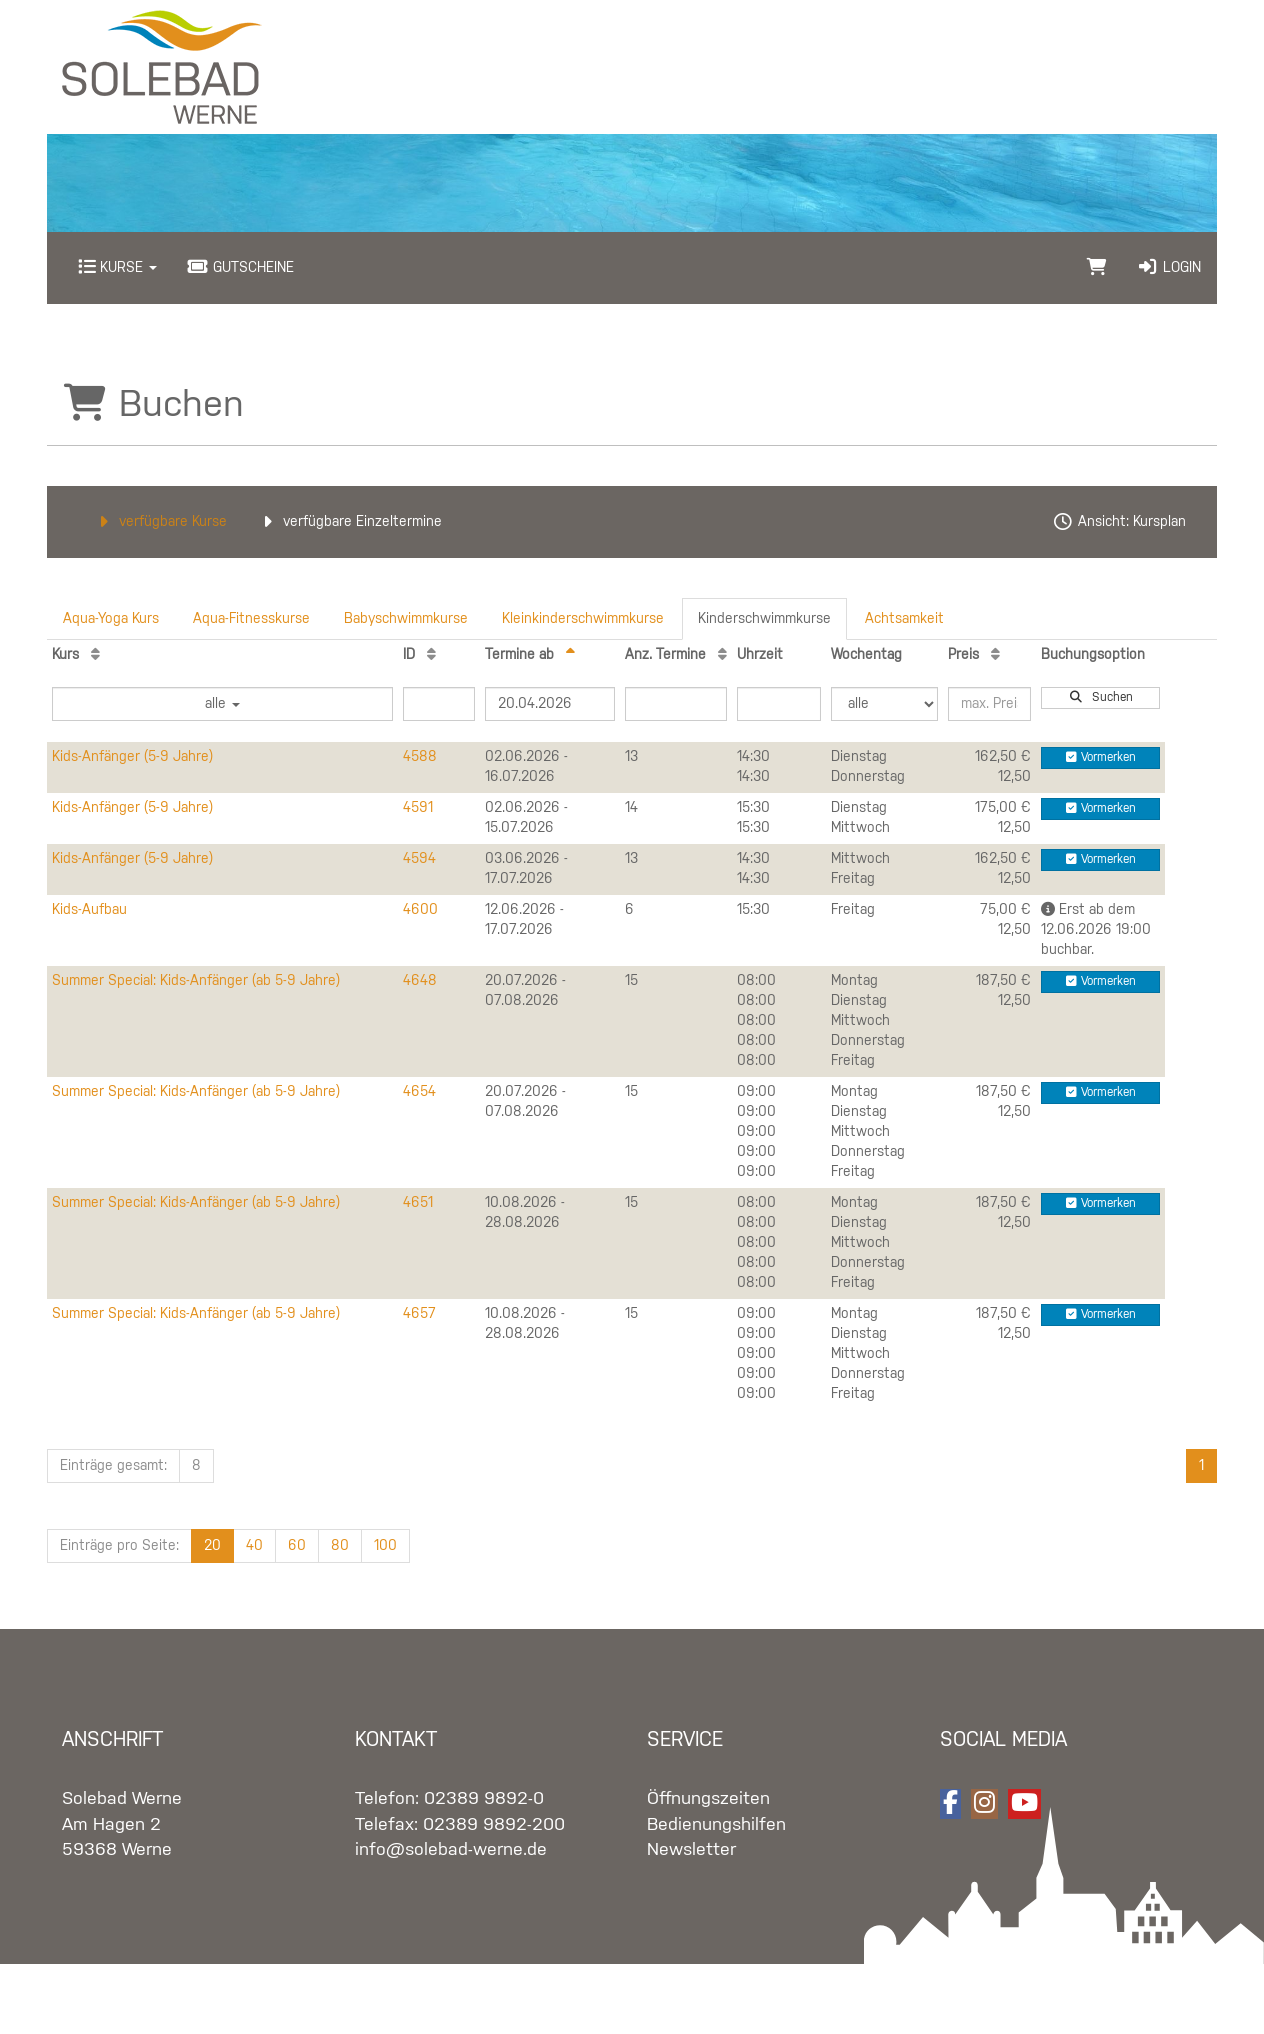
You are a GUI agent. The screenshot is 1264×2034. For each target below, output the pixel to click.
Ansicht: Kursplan (1119, 522)
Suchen (1101, 697)
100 (385, 1546)
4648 (420, 981)
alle (222, 704)
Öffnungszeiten (708, 1799)
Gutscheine (240, 268)
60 (297, 1546)
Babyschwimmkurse (406, 619)
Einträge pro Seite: (119, 1546)
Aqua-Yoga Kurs (111, 619)
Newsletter (691, 1850)
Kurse (117, 268)
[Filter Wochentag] (884, 704)
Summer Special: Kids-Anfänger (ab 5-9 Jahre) (196, 981)
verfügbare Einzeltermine (349, 522)
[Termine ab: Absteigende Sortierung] (570, 655)
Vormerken (1101, 757)
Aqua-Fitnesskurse (251, 619)
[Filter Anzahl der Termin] (676, 704)
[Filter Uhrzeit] (779, 704)
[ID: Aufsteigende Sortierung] (431, 655)
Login (1169, 268)
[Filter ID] (439, 704)
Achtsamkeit (904, 619)
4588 (420, 757)
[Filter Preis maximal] (990, 704)
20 (212, 1546)
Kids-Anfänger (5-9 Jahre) (132, 757)
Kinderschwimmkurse (764, 619)
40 (254, 1546)
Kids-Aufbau (89, 910)
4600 (420, 910)
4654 (419, 1092)
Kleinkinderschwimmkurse (583, 619)
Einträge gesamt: (113, 1466)
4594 (419, 859)
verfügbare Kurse (160, 522)
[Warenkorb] (1097, 268)
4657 (419, 1314)
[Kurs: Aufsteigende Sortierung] (95, 655)
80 (340, 1546)
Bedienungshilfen (716, 1825)
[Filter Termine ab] (550, 704)
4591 (418, 808)
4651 (418, 1203)
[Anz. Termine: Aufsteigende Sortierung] (722, 655)
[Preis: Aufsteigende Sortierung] (995, 655)
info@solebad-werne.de (451, 1850)
